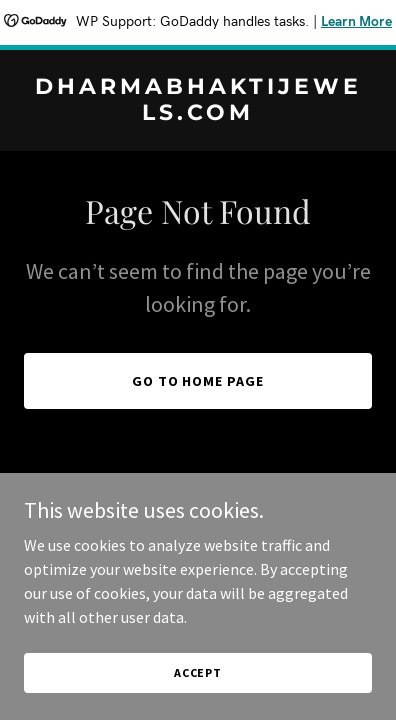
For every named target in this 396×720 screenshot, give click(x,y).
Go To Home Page (198, 381)
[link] (198, 114)
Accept (198, 672)
